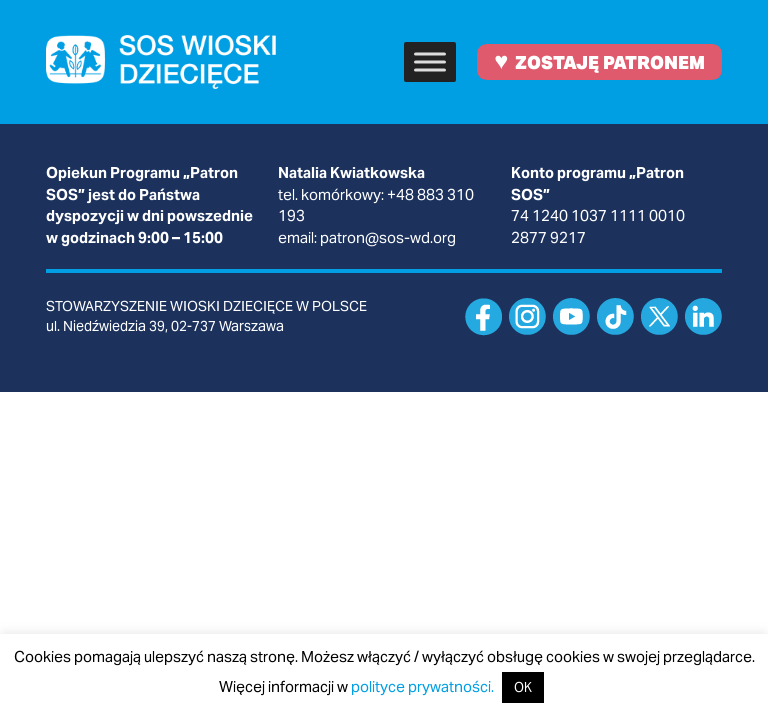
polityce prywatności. (422, 686)
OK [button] (523, 687)
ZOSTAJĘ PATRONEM (599, 60)
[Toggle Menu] (430, 61)
